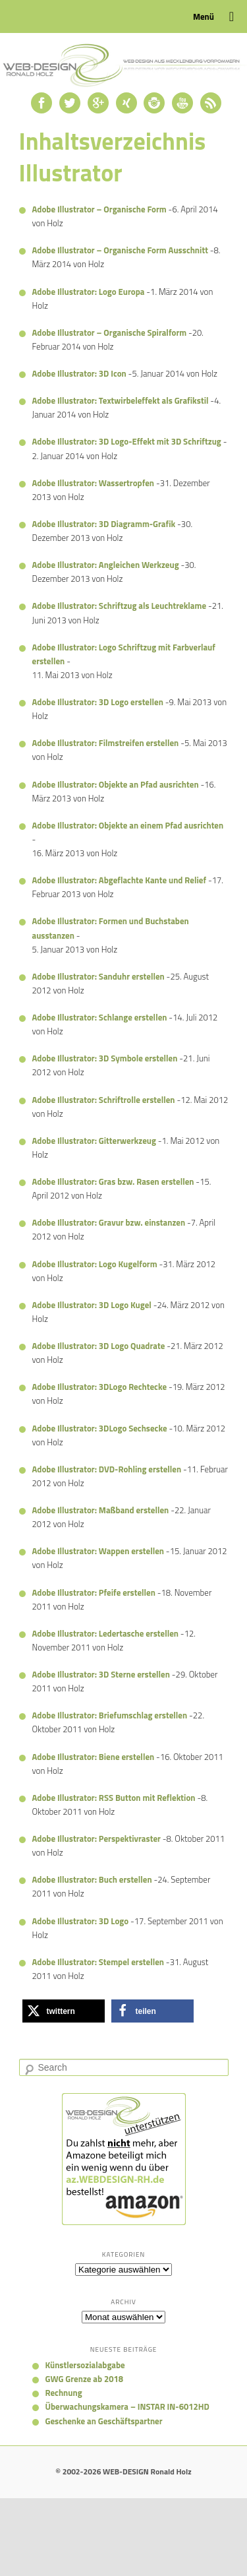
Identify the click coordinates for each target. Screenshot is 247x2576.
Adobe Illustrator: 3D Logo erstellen (97, 701)
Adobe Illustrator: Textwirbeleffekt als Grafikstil (120, 400)
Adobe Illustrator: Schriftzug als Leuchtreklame (119, 605)
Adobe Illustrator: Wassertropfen (93, 482)
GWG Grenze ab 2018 (84, 2378)
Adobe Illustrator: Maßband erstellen (100, 1510)
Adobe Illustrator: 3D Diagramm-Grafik (104, 523)
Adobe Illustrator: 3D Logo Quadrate (98, 1345)
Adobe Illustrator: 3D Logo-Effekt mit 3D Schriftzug (126, 441)
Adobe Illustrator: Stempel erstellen (98, 1961)
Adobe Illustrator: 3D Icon (79, 373)
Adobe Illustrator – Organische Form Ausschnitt (120, 250)
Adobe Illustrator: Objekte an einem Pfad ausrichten (128, 825)
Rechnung (63, 2392)
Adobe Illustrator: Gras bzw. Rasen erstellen (113, 1181)
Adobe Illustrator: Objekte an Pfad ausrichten (115, 784)
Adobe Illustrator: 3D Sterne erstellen (101, 1674)
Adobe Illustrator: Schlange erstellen (99, 1017)
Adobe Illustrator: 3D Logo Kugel (91, 1304)
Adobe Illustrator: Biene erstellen (93, 1756)
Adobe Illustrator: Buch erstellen (92, 1879)
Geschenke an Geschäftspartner (104, 2421)
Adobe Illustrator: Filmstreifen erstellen (105, 742)
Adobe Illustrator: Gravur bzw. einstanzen (109, 1222)
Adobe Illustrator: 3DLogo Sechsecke (99, 1428)
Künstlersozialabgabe (85, 2365)
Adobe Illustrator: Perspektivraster (96, 1838)
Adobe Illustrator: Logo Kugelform (94, 1264)
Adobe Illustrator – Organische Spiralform (109, 332)
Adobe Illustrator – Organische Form (99, 209)
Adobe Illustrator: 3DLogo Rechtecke (99, 1386)
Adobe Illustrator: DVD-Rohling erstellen (107, 1469)
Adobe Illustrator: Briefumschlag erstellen (110, 1715)
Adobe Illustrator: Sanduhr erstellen (98, 976)
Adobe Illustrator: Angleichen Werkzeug (105, 564)
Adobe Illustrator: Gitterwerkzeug (94, 1140)
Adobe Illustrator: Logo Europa (88, 291)
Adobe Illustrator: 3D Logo (80, 1921)
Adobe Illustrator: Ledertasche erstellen (105, 1633)
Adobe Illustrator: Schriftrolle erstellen (103, 1099)
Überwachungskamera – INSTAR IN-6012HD (127, 2406)
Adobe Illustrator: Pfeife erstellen (93, 1592)
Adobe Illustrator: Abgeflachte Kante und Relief (119, 880)
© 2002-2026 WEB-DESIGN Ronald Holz (123, 2471)
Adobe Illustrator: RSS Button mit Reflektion (114, 1797)
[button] (63, 2011)
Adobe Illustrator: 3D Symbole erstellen (105, 1058)
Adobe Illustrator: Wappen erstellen (98, 1550)
